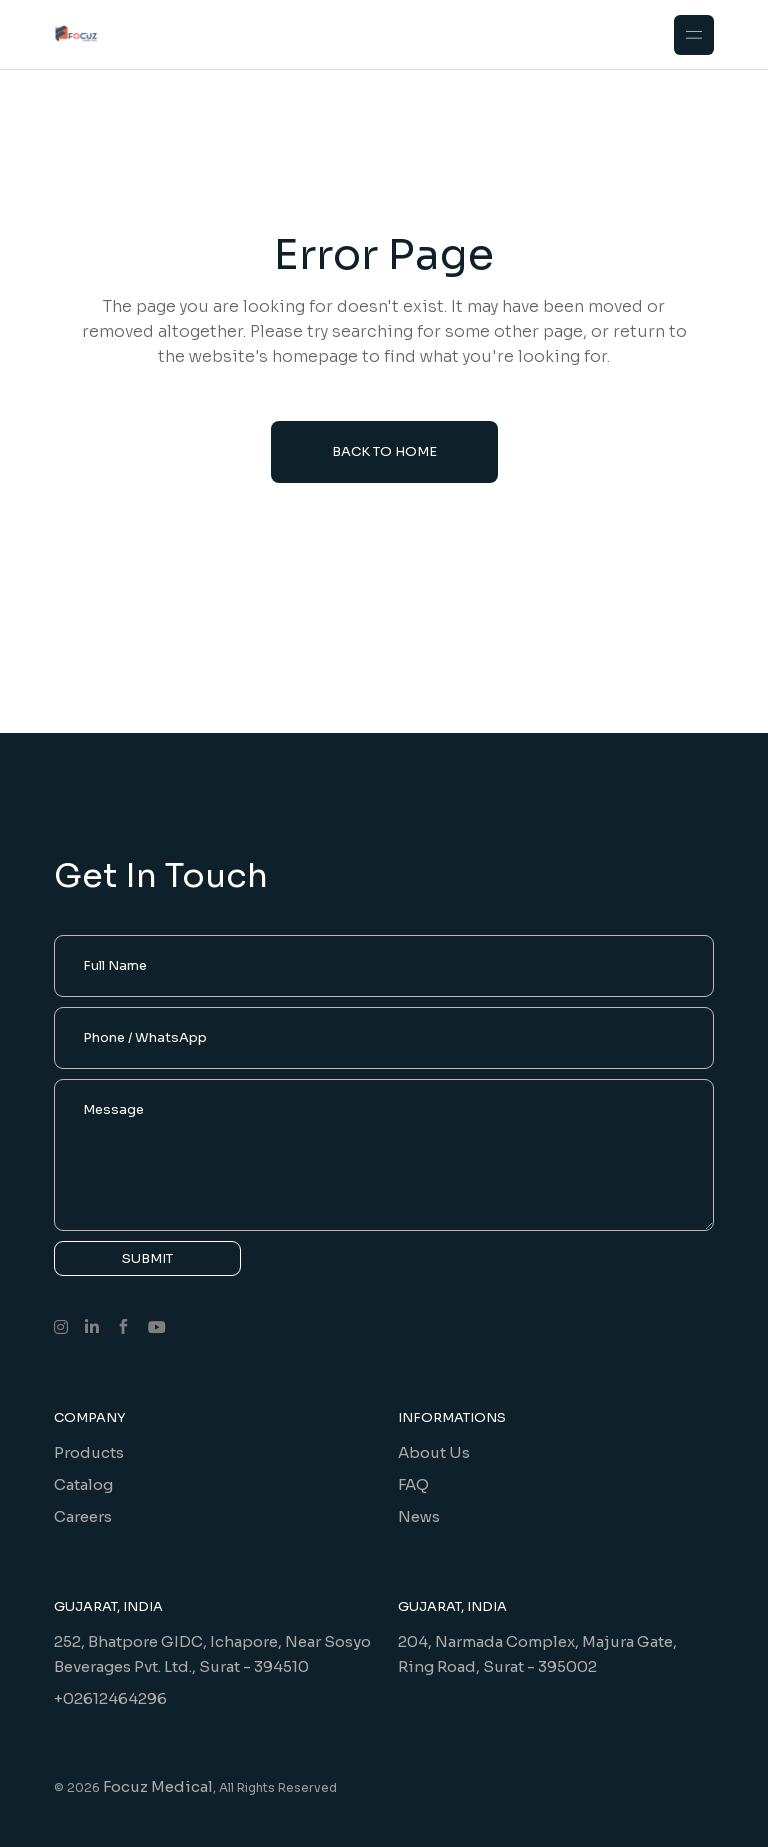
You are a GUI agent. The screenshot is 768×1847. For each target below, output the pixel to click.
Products (89, 1452)
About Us (434, 1452)
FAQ (413, 1484)
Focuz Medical (158, 1786)
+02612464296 (110, 1698)
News (419, 1516)
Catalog (83, 1484)
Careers (83, 1516)
